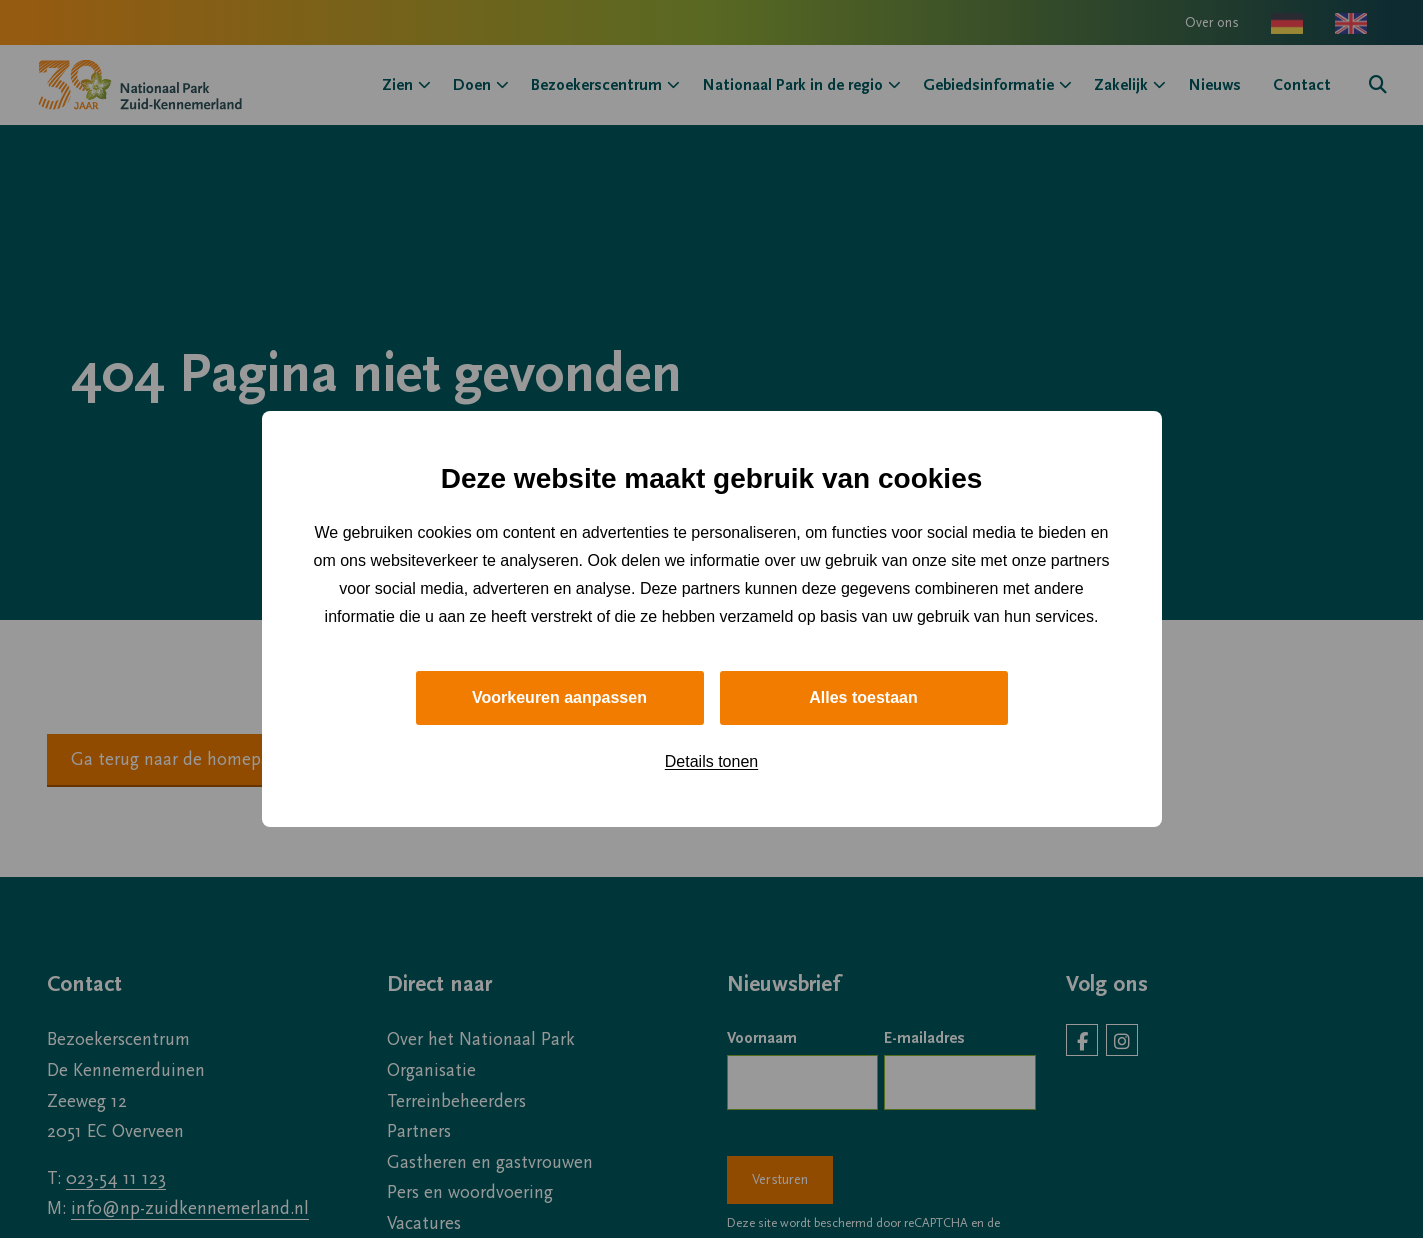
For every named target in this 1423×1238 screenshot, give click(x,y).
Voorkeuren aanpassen (559, 697)
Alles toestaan (863, 697)
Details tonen (711, 761)
